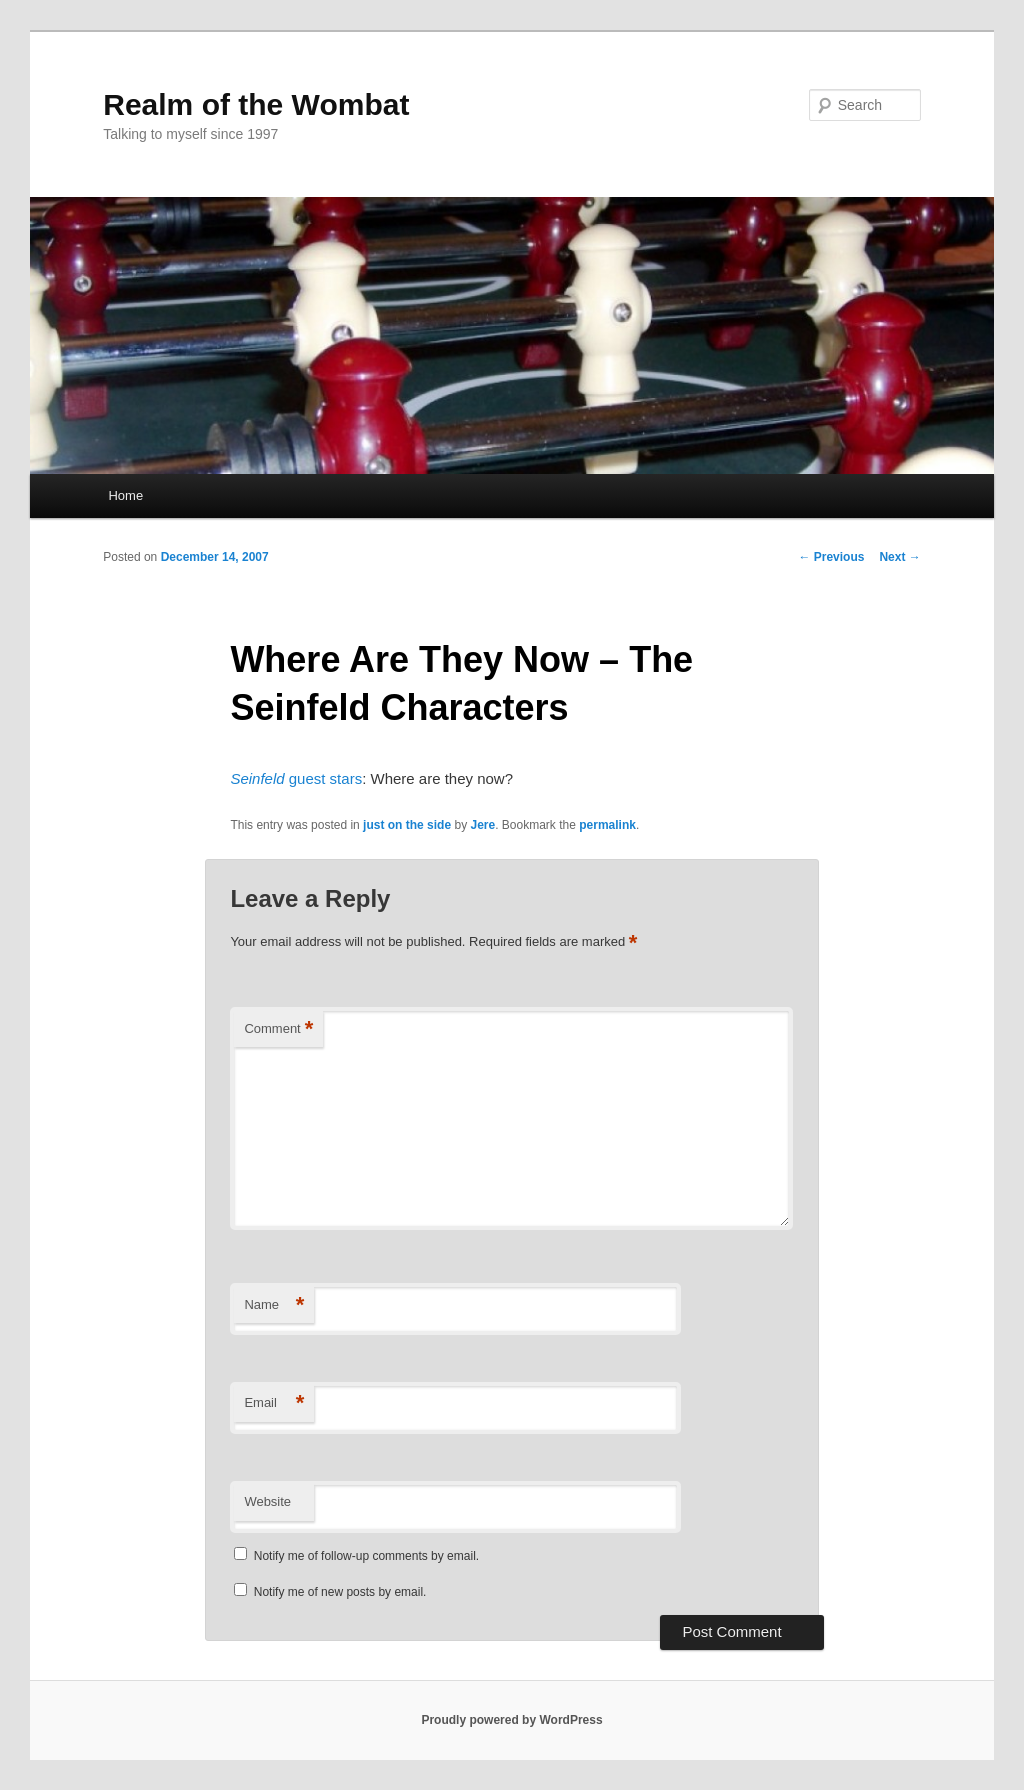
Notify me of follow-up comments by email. (366, 1556)
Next (899, 557)
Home (125, 495)
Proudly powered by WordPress (511, 1720)
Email (274, 1403)
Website (267, 1501)
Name (274, 1305)
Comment (278, 1029)
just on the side (407, 825)
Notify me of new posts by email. (340, 1592)
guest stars (296, 778)
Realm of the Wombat (256, 104)
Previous (831, 557)
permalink (607, 825)
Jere (482, 825)
